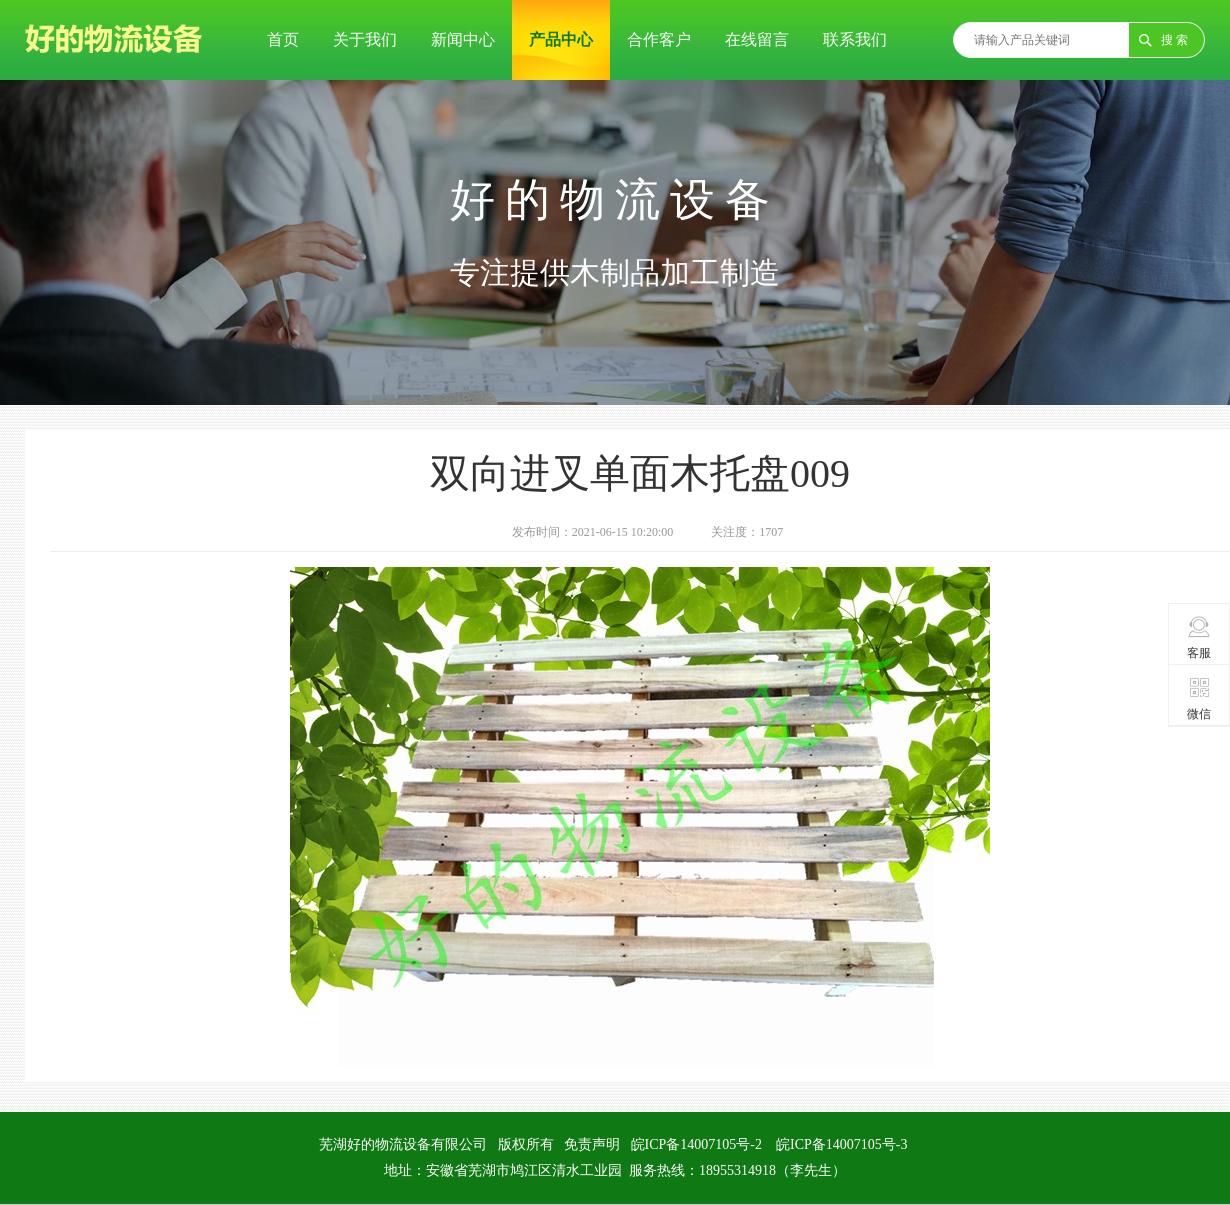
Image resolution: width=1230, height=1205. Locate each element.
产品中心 (561, 39)
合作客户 (659, 39)
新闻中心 (463, 39)
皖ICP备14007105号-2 (696, 1144)
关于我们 (365, 39)
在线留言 (757, 39)
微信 (1199, 698)
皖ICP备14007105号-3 (841, 1144)
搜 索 (1174, 40)
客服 (1199, 637)
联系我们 (855, 39)
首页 (283, 39)
